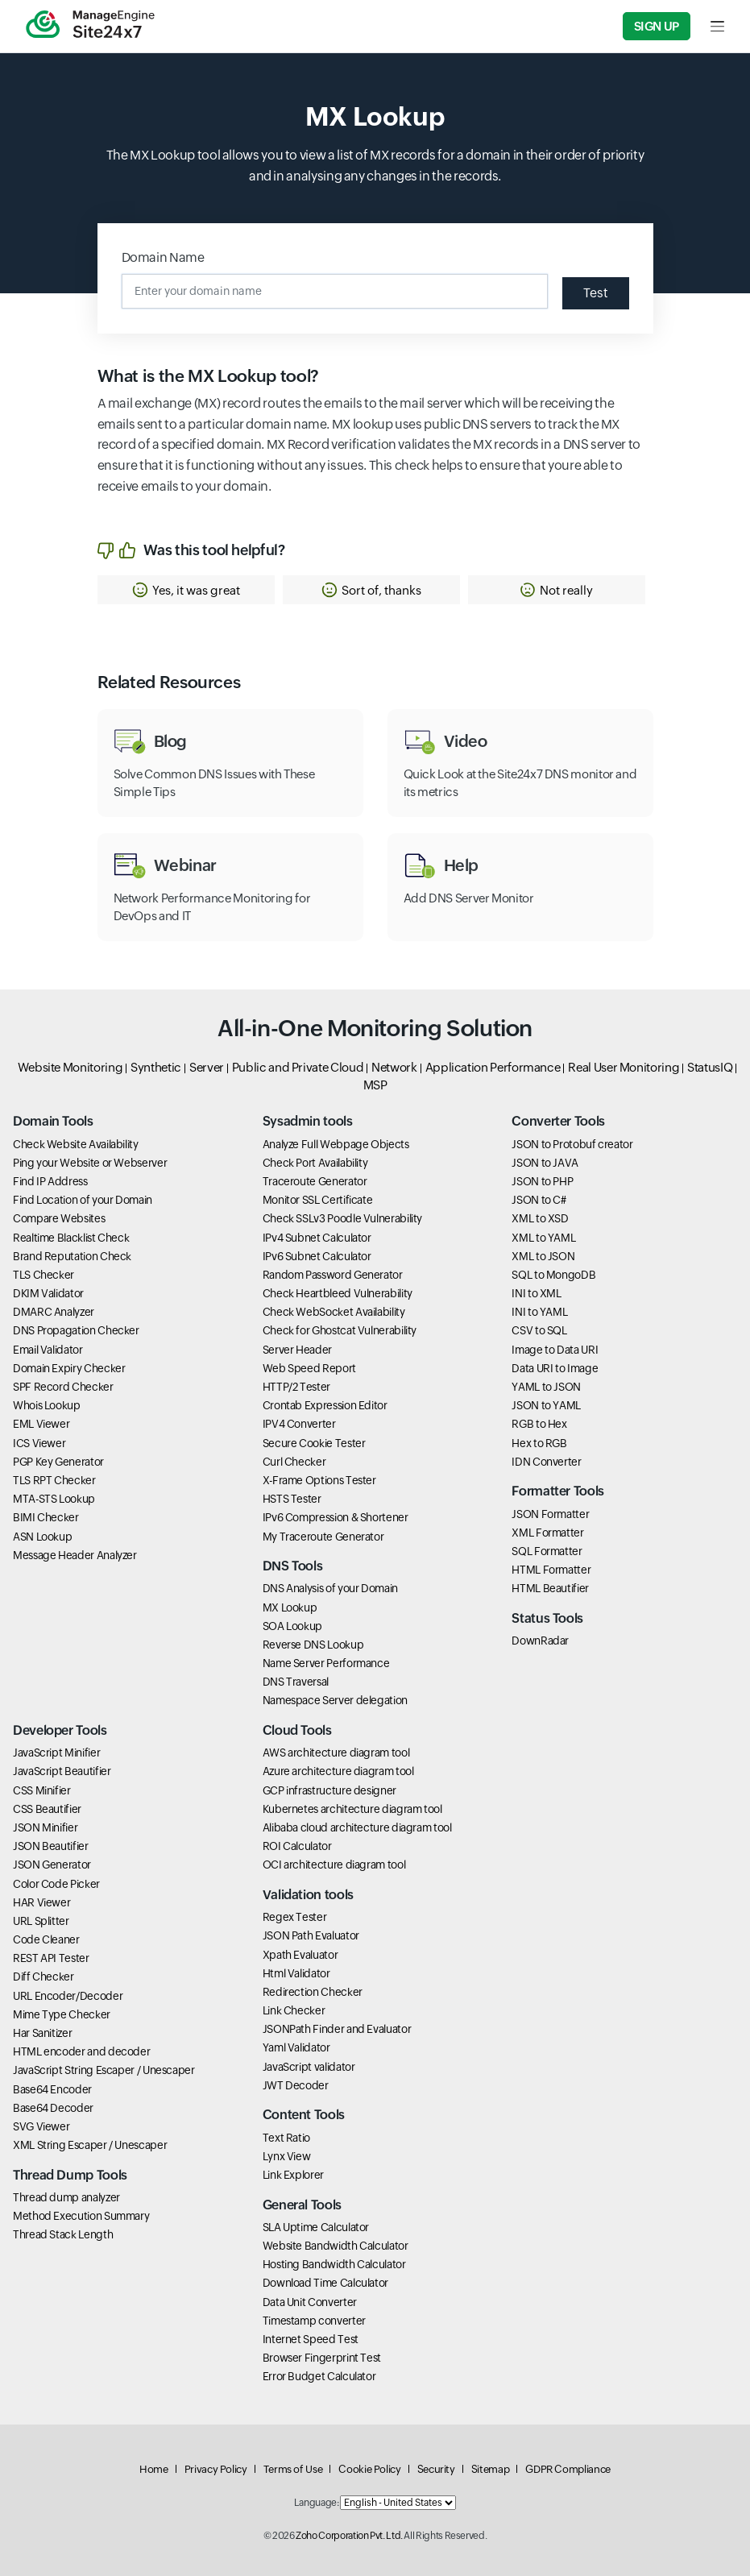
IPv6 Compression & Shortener (335, 1517)
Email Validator (48, 1349)
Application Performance (493, 1067)
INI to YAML (539, 1311)
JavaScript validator (309, 2066)
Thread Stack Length (63, 2234)
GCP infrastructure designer (329, 1790)
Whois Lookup (47, 1405)
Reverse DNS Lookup (313, 1644)
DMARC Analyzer (53, 1311)
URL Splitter (41, 1920)
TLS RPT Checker (54, 1480)
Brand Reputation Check (72, 1256)
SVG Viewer (41, 2126)
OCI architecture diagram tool (334, 1864)
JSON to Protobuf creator (572, 1144)
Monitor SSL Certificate (318, 1199)
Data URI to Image (555, 1368)
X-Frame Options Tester (319, 1480)
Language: (316, 2502)
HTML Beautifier (550, 1588)
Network (393, 1067)
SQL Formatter (547, 1551)
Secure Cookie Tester (314, 1443)
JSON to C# (539, 1199)
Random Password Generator (333, 1274)
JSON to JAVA (545, 1162)
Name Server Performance (326, 1663)
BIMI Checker (46, 1517)
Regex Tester (295, 1916)
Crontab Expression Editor (325, 1405)
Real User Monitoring (623, 1067)
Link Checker (294, 2010)
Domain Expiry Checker (69, 1368)
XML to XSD (540, 1218)
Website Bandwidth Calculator (335, 2245)
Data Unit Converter (310, 2302)
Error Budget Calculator (319, 2376)
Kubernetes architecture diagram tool (352, 1808)
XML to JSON (543, 1256)
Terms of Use (293, 2469)
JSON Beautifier (51, 1846)
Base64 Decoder (53, 2107)
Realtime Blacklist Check (71, 1237)
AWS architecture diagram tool (336, 1752)
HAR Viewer (41, 1902)
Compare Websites (59, 1218)
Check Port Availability (315, 1162)
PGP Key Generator (58, 1461)
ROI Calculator (297, 1846)
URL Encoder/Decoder (67, 1995)
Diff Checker (43, 1976)
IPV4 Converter (299, 1423)
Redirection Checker (313, 1991)
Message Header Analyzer (75, 1555)
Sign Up (656, 26)
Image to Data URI (555, 1349)
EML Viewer (41, 1423)
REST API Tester (51, 1958)
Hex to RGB (539, 1443)
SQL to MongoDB (553, 1274)
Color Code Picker (56, 1883)
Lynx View (287, 2156)
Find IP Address (50, 1181)
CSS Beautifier (47, 1808)
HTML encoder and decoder (81, 2051)
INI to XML (536, 1293)
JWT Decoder (296, 2085)
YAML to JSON (546, 1386)
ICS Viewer (39, 1443)
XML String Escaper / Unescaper (90, 2144)
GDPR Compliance (568, 2469)
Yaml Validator (296, 2047)
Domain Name (163, 257)
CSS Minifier (42, 1790)
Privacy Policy (215, 2469)
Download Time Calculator (325, 2282)
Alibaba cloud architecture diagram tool (357, 1827)
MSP (375, 1085)
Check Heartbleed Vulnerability (337, 1293)
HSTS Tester (292, 1498)
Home (153, 2469)
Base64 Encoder (52, 2089)
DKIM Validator (48, 1293)
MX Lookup (290, 1607)
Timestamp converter (314, 2320)
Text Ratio (286, 2137)
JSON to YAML (546, 1405)
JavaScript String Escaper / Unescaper (104, 2070)
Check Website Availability (76, 1144)
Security (436, 2469)
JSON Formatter (550, 1514)
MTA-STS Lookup (54, 1498)
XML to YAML (543, 1237)
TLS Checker (43, 1274)
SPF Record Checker (63, 1386)
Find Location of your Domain (82, 1199)
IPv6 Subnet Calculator (317, 1256)
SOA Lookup (292, 1626)
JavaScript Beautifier (61, 1771)
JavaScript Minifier (56, 1752)
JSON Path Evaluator (311, 1935)
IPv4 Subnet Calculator (317, 1237)
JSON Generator (52, 1864)
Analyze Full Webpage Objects (336, 1144)
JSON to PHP (542, 1181)
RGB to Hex (539, 1423)
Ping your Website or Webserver (90, 1162)
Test (595, 293)
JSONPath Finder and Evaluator (337, 2028)
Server (206, 1067)
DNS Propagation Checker (76, 1330)
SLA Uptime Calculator (316, 2227)
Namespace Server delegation (335, 1700)
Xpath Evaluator (300, 1954)
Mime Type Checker (61, 2014)
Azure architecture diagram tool (338, 1771)
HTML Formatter (551, 1569)
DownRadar (540, 1640)
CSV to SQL (539, 1330)
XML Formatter (547, 1532)
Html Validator (296, 1973)
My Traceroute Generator (323, 1536)
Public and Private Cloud (297, 1067)
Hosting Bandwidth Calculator (334, 2264)
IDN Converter (546, 1461)
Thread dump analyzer (66, 2197)
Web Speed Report (309, 1368)
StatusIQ (709, 1067)
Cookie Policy (369, 2469)
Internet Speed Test (310, 2339)
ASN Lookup (42, 1536)
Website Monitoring (70, 1067)
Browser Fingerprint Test (322, 2357)
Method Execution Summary (81, 2215)
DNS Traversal (296, 1681)
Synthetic (156, 1067)
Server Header (297, 1349)
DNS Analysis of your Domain (330, 1588)
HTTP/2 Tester (296, 1386)
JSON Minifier (45, 1827)
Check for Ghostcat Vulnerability (339, 1330)
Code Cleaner (46, 1939)
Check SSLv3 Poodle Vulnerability (342, 1218)
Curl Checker (294, 1461)
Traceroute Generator (315, 1181)
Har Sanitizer (42, 2032)
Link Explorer (293, 2174)
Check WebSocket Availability (334, 1311)
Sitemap (490, 2469)
